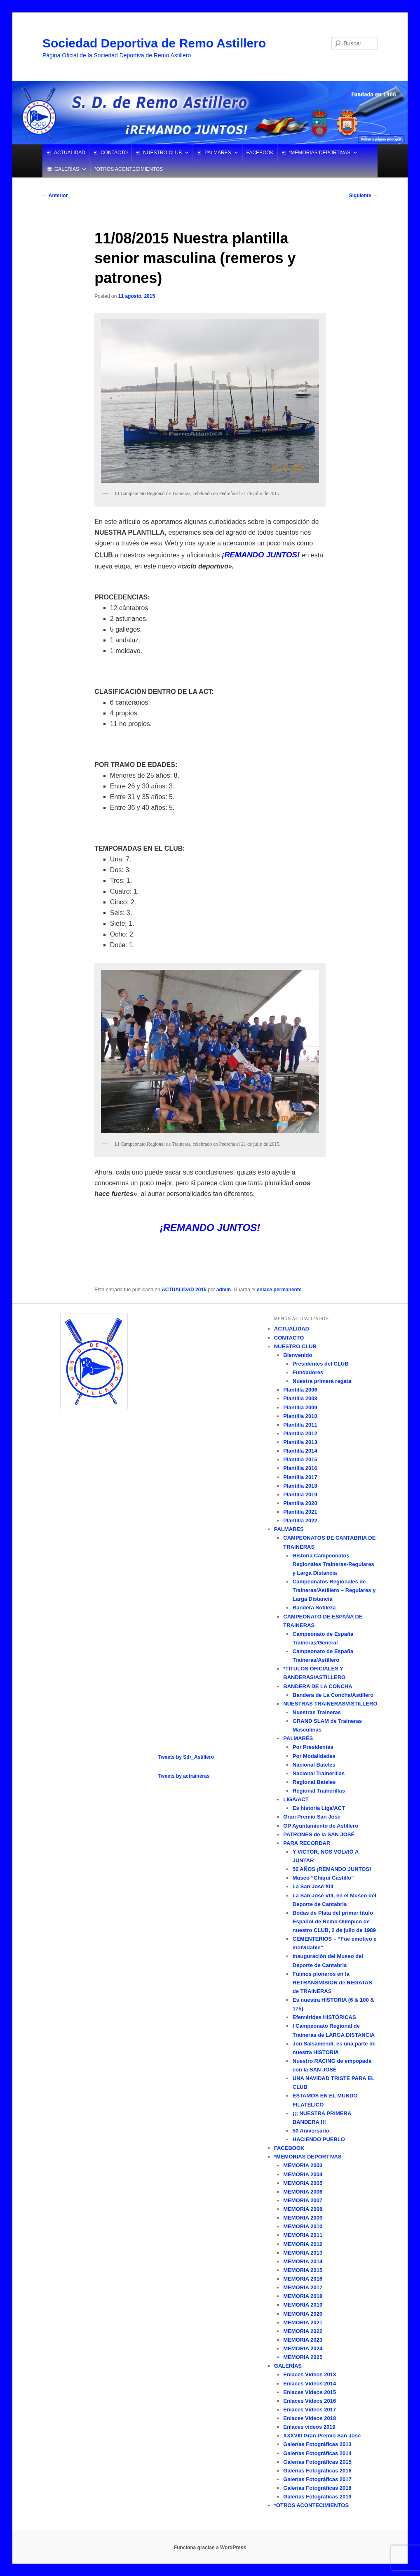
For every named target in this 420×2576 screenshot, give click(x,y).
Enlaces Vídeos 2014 (309, 2383)
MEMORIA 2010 (302, 2226)
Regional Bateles (314, 1782)
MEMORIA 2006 (302, 2192)
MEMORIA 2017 (302, 2287)
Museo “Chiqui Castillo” (323, 1878)
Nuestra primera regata (322, 1381)
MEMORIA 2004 (302, 2174)
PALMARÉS (298, 1738)
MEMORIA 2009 (302, 2218)
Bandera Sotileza (314, 1607)
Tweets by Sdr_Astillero (186, 1757)
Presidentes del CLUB (321, 1364)
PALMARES (217, 153)
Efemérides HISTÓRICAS (324, 2017)
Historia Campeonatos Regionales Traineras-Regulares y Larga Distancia (333, 1564)
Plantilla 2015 (300, 1459)
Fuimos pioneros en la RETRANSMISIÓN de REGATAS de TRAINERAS (332, 1982)
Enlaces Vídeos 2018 (309, 2418)
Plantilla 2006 (300, 1390)
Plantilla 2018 (300, 1486)
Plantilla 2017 (300, 1477)
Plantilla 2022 (300, 1520)
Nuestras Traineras (317, 1712)
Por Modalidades (314, 1756)
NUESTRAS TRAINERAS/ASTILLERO (330, 1704)
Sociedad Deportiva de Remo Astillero (154, 43)
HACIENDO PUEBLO (319, 2139)
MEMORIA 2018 (302, 2296)
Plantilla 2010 (300, 1416)
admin (223, 1290)
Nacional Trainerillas (319, 1773)
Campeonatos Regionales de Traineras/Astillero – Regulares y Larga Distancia (334, 1590)
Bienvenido (297, 1355)
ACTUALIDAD (69, 153)
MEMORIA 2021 (302, 2322)
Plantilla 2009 (300, 1407)
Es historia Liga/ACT (319, 1808)
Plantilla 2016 (300, 1468)
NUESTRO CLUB (162, 153)
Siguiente (363, 195)
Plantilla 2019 (300, 1494)
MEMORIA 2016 (302, 2279)
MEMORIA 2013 (302, 2253)
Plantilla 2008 (300, 1398)
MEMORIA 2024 (302, 2348)
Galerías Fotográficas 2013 (317, 2444)
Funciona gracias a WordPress (210, 2547)
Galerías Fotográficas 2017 (317, 2479)
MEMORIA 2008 (302, 2209)
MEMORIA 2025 (302, 2357)
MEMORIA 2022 (302, 2331)
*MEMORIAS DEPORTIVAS (320, 153)
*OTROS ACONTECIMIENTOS (128, 169)
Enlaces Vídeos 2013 (309, 2374)
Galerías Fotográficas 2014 (317, 2453)
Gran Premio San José (311, 1817)
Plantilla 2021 (300, 1512)
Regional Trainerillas (319, 1791)
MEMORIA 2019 (302, 2305)
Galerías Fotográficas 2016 (317, 2470)
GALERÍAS (66, 169)
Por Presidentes (313, 1747)
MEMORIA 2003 (302, 2165)
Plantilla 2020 (300, 1503)
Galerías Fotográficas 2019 (317, 2496)
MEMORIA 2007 (302, 2200)
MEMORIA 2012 (302, 2244)
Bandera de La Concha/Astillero (333, 1695)
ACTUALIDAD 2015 (184, 1290)
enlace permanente (279, 1290)
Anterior (55, 195)
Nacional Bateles (314, 1765)
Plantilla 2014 (300, 1451)
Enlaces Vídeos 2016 (309, 2401)
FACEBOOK (260, 153)
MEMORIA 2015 (302, 2270)
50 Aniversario (311, 2131)
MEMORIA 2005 (302, 2183)
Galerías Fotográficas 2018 (317, 2488)
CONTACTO (114, 153)
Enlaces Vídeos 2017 (309, 2409)
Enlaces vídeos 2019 (309, 2427)
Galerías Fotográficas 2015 (317, 2462)
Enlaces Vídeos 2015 (309, 2392)
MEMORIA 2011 (302, 2235)
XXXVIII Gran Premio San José (322, 2435)
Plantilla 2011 (300, 1425)
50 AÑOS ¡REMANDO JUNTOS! (332, 1869)
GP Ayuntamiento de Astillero (320, 1826)
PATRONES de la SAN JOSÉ (318, 1834)
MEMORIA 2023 (302, 2340)
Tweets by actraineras (184, 1776)
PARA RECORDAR (306, 1843)
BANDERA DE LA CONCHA (317, 1686)
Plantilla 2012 (300, 1433)
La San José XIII (313, 1886)
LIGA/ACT (295, 1799)
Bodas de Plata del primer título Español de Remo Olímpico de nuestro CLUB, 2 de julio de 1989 (334, 1921)
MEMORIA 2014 (302, 2261)
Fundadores (308, 1372)
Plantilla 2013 (300, 1442)
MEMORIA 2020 (302, 2314)
